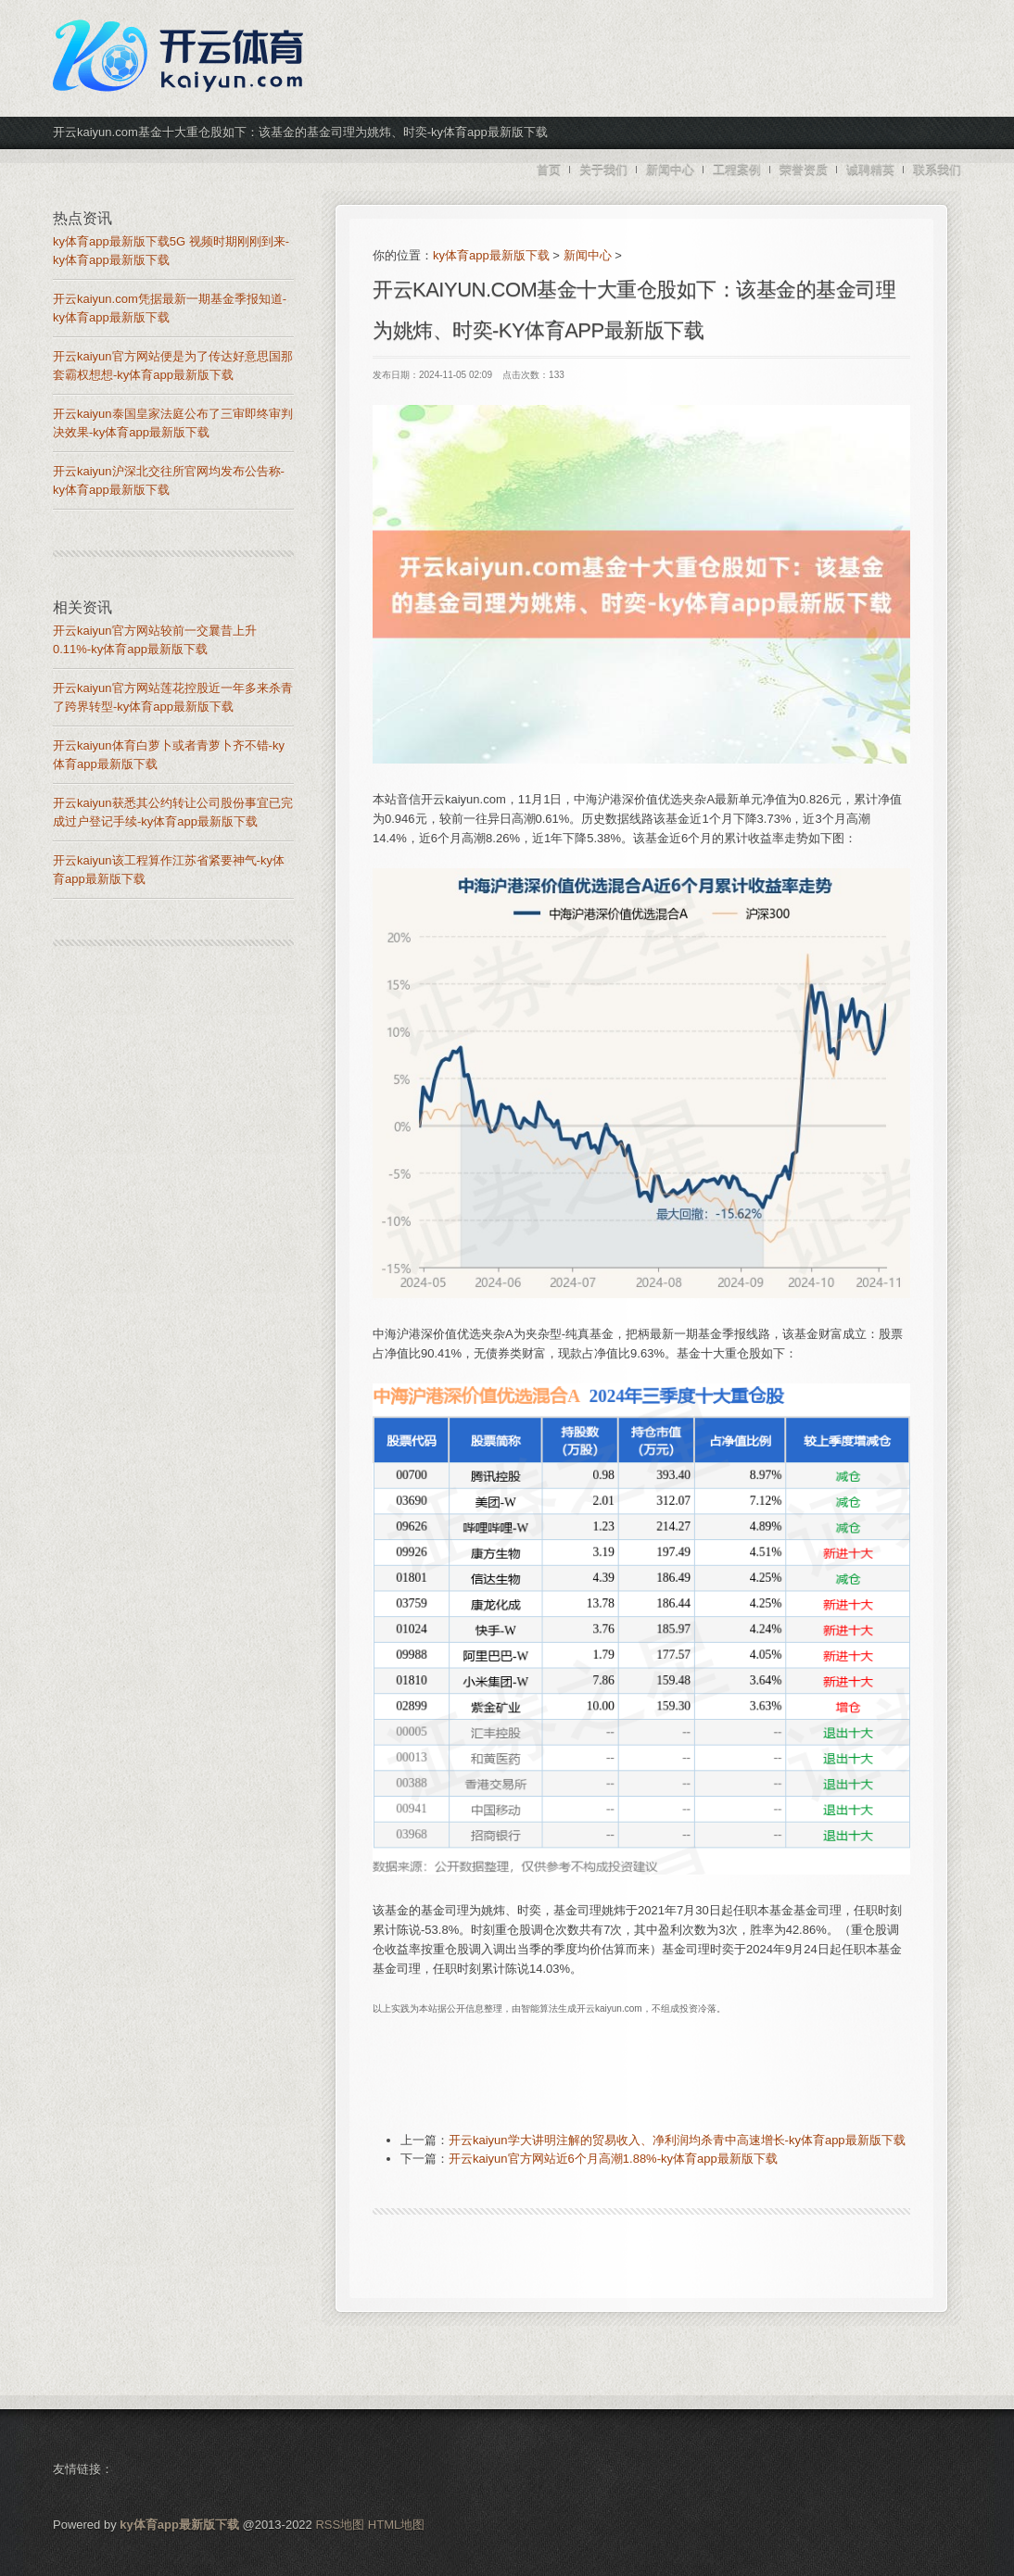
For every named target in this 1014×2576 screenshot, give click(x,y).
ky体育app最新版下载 (491, 255)
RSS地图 (339, 2525)
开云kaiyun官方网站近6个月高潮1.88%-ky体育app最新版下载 (613, 2159)
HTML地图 (396, 2525)
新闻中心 (588, 255)
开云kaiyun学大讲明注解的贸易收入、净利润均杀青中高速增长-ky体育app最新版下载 (677, 2140)
